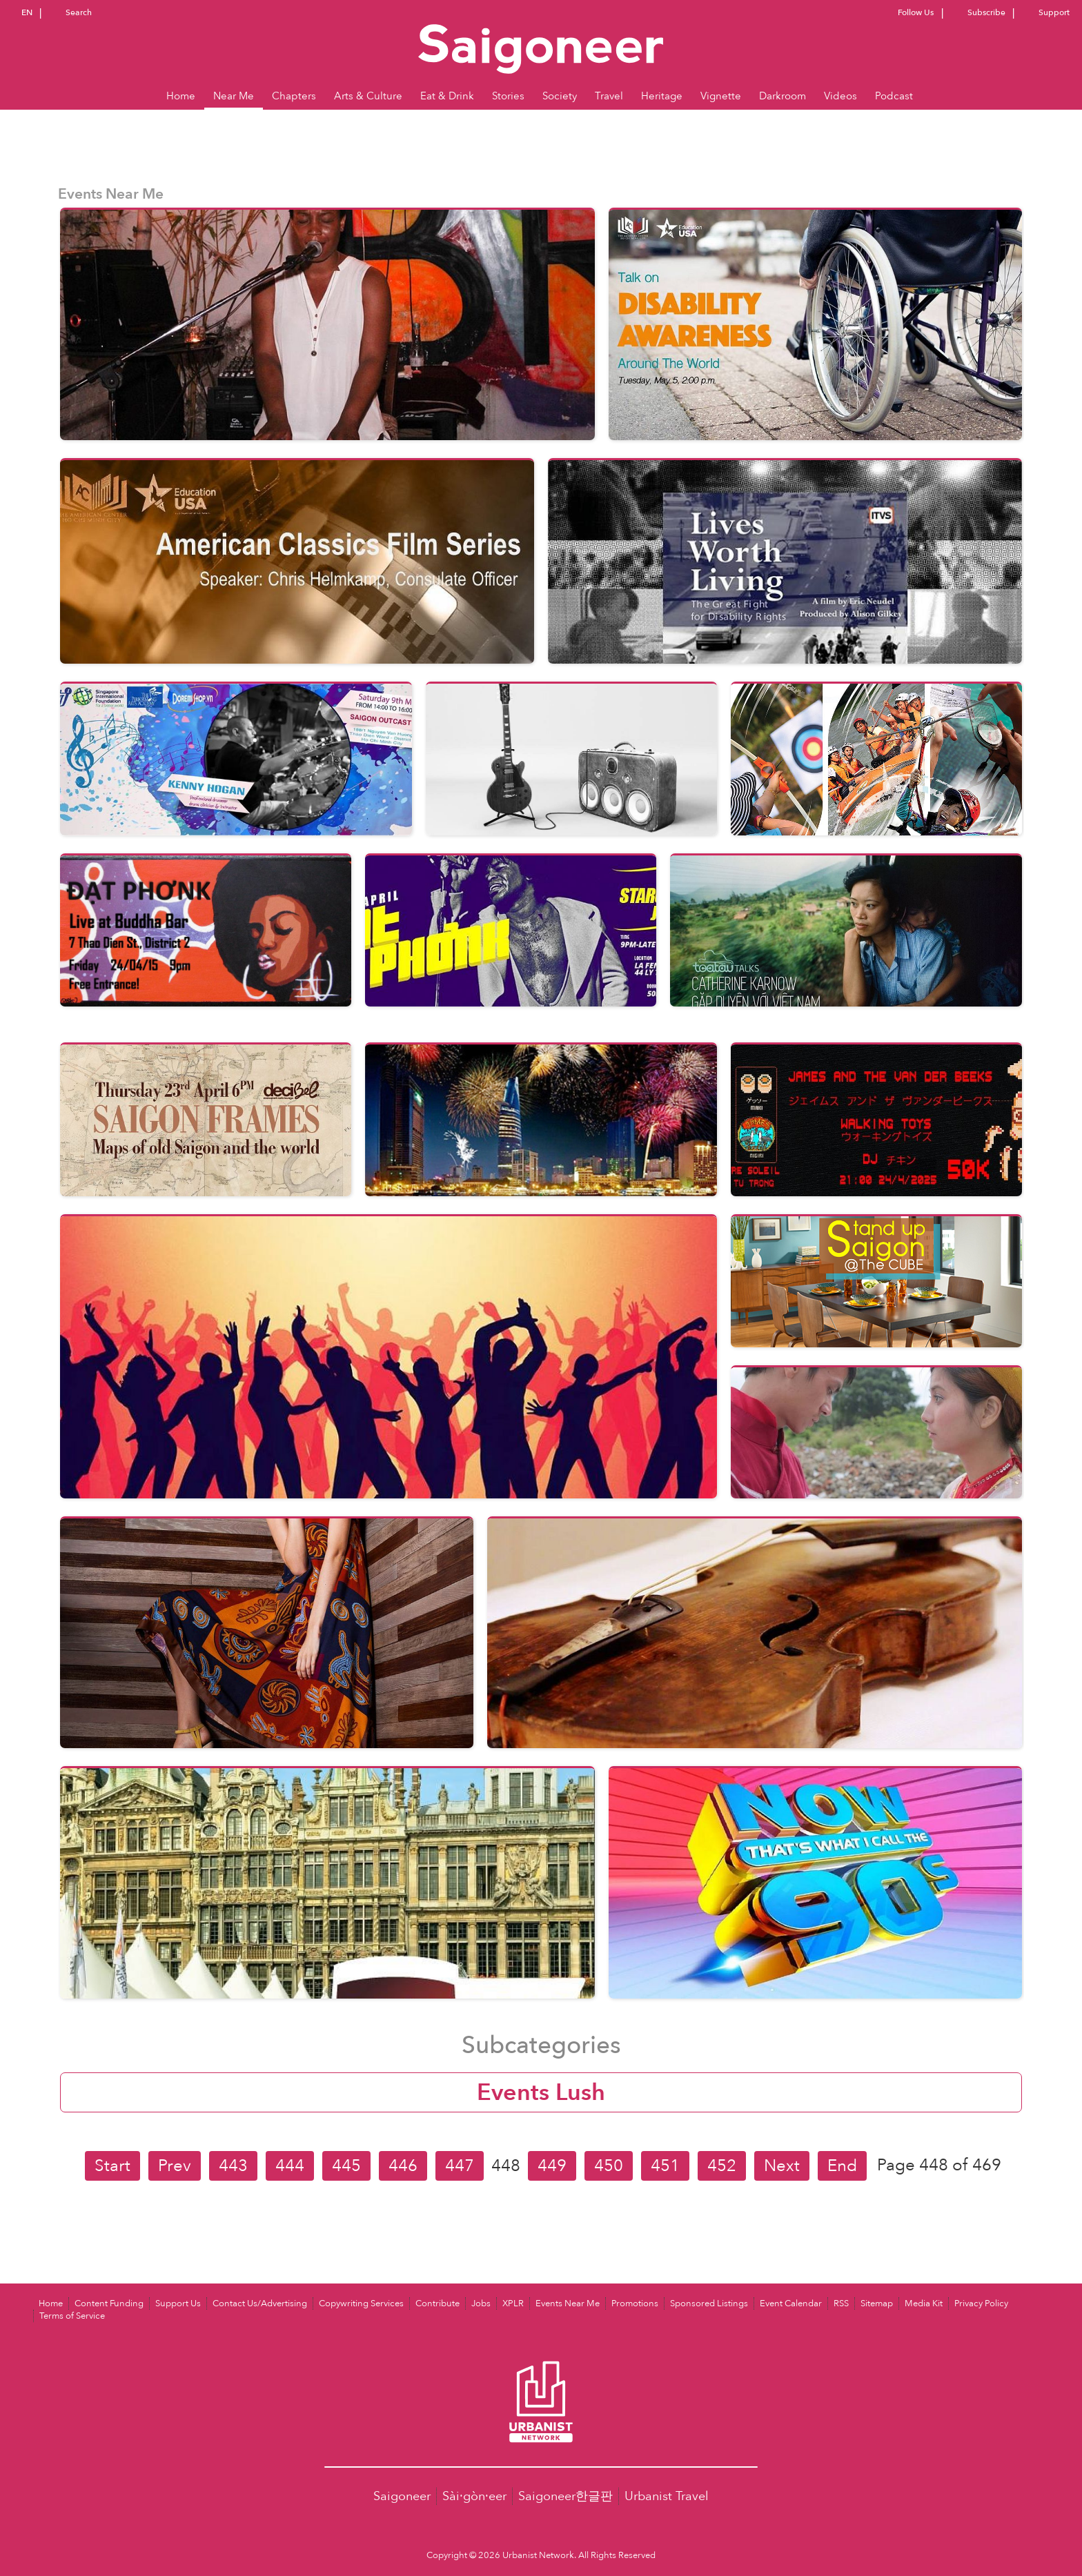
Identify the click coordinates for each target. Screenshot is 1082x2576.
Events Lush (541, 2092)
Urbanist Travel (666, 2496)
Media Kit (924, 2303)
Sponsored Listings (709, 2303)
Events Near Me (567, 2303)
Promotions (634, 2303)
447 (459, 2165)
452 (721, 2165)
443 (233, 2165)
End (842, 2165)
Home (51, 2303)
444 (289, 2165)
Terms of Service (72, 2316)
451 (665, 2165)
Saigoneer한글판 (565, 2496)
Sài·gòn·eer (474, 2496)
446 (402, 2165)
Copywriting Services (361, 2303)
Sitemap (876, 2303)
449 (552, 2165)
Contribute (437, 2303)
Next (782, 2165)
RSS (841, 2303)
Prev (174, 2165)
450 (608, 2165)
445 (346, 2165)
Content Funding (109, 2303)
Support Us (178, 2303)
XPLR (513, 2303)
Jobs (481, 2303)
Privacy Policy (981, 2303)
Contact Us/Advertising (260, 2303)
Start (112, 2165)
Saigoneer (402, 2496)
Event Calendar (791, 2303)
